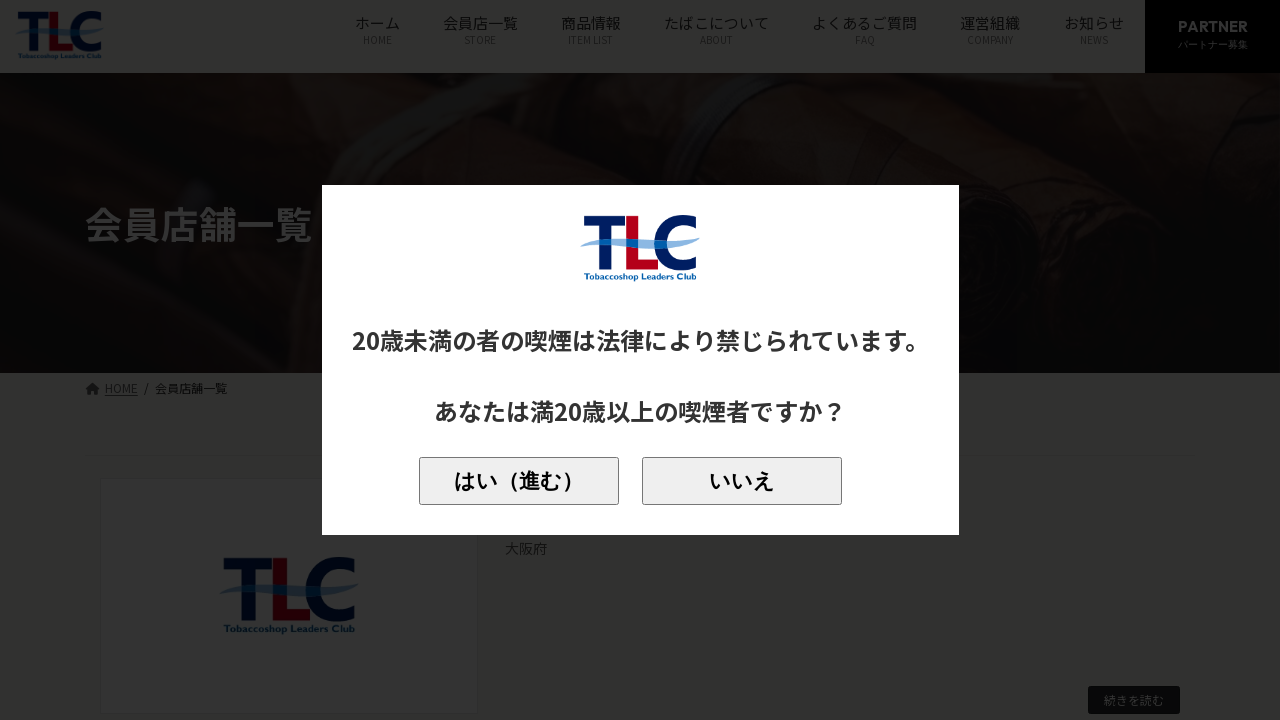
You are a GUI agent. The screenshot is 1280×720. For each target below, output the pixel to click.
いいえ (742, 480)
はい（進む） (518, 480)
